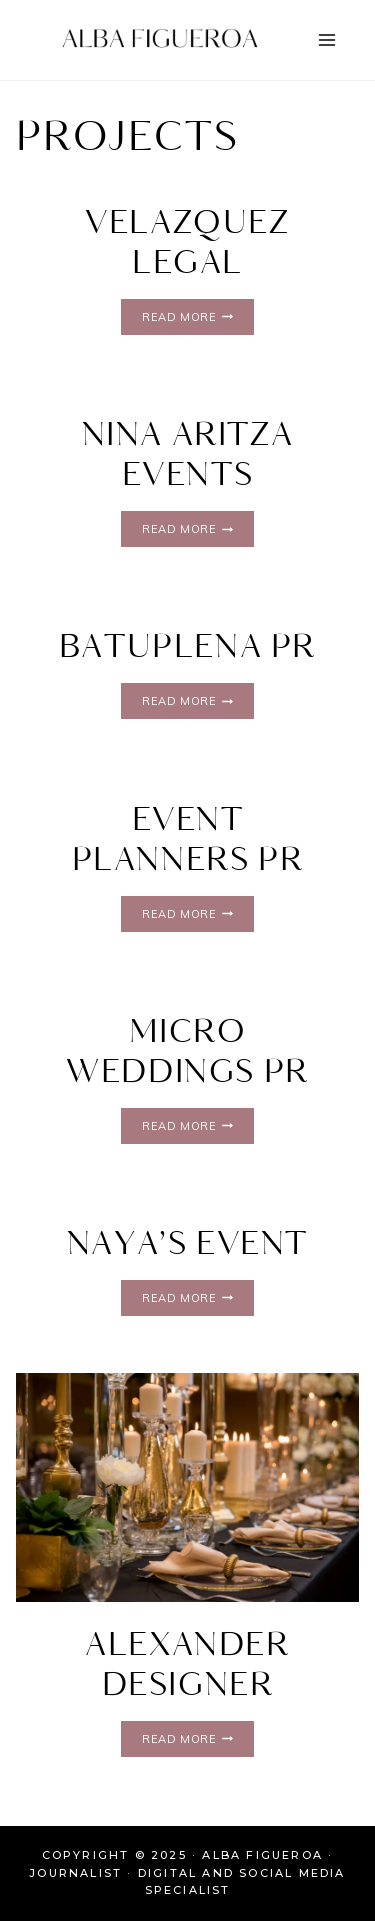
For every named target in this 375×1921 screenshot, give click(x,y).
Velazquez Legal (187, 243)
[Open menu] (326, 39)
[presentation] (187, 1487)
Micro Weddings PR (187, 1052)
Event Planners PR (188, 840)
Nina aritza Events (188, 455)
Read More (197, 316)
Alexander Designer (187, 1665)
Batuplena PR (187, 647)
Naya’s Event (187, 1244)
